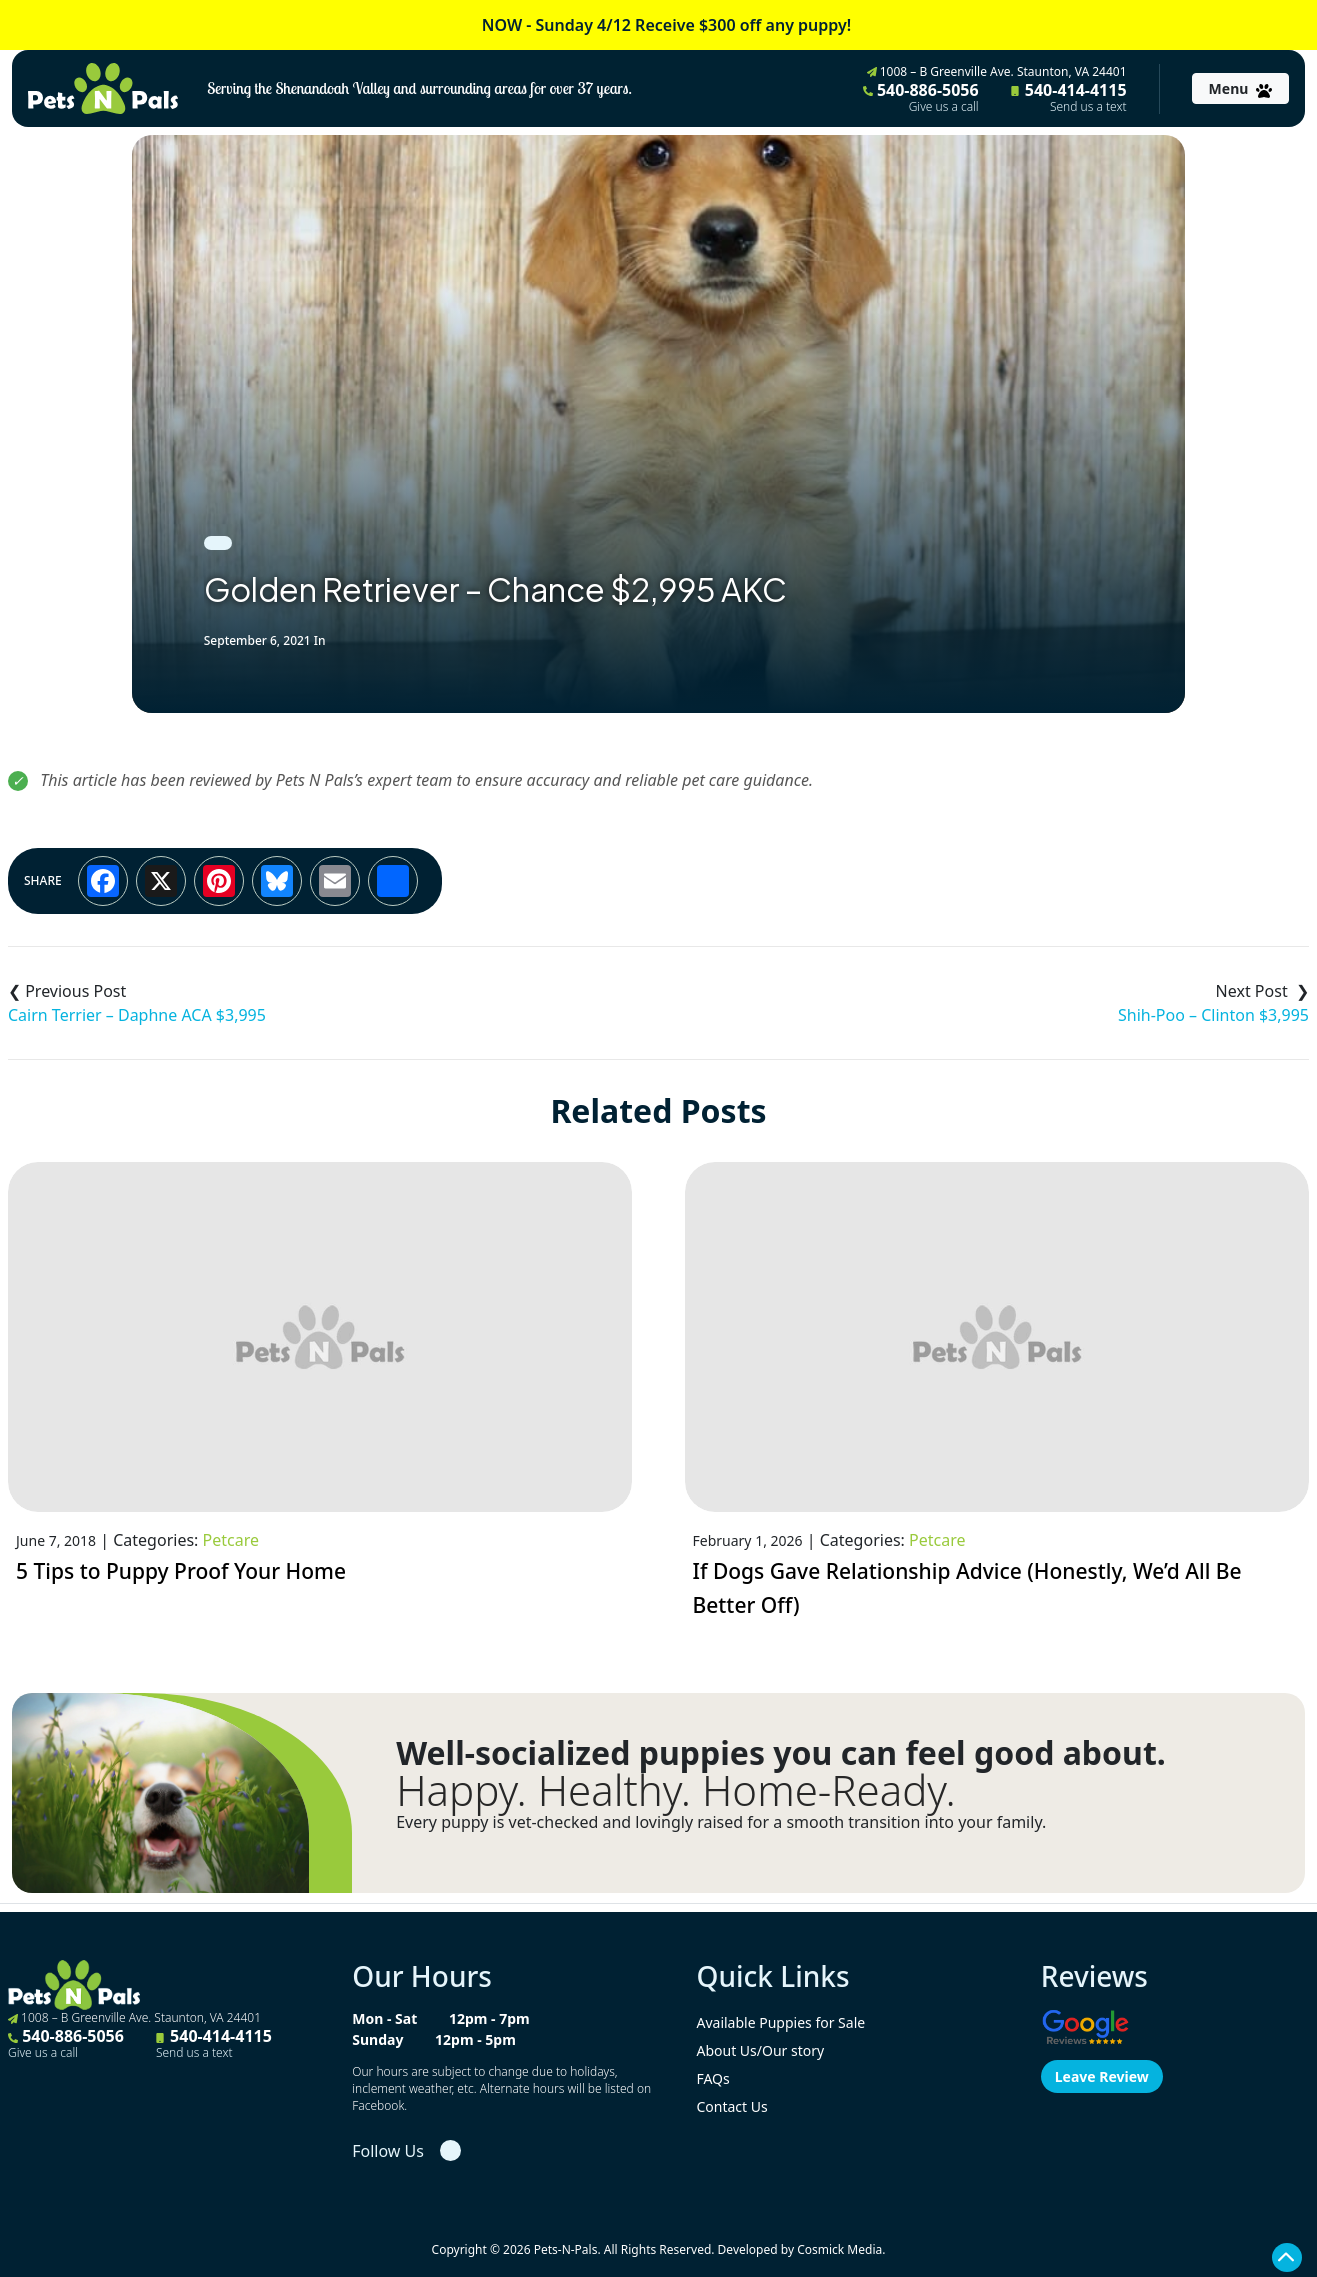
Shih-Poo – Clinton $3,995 (1213, 1015)
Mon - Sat (384, 2018)
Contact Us (731, 2106)
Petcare (231, 1540)
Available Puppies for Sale (780, 2022)
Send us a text (1088, 107)
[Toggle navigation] (1240, 88)
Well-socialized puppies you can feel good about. (781, 1753)
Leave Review (1102, 2076)
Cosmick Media (839, 2249)
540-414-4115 (1069, 97)
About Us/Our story (760, 2050)
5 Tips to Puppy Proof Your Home (181, 1571)
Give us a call (944, 107)
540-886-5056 (921, 97)
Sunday (377, 2039)
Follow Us (388, 2151)
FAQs (712, 2078)
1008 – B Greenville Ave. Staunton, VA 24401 (997, 71)
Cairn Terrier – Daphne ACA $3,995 (137, 1015)
